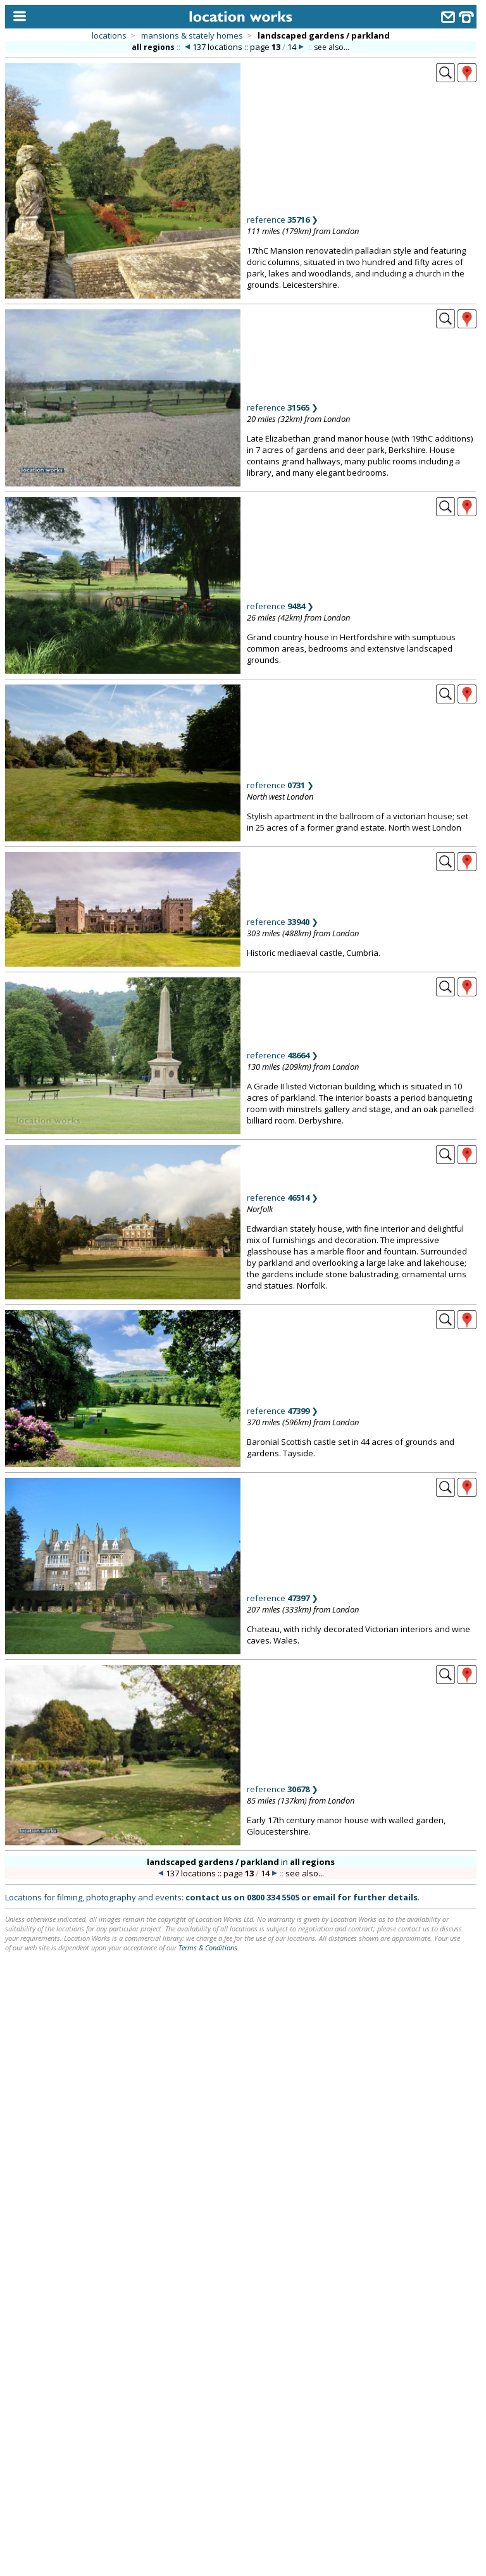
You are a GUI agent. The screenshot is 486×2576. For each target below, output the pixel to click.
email (324, 1897)
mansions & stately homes (192, 35)
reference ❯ (282, 219)
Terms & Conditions (207, 1947)
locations (109, 35)
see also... (331, 47)
